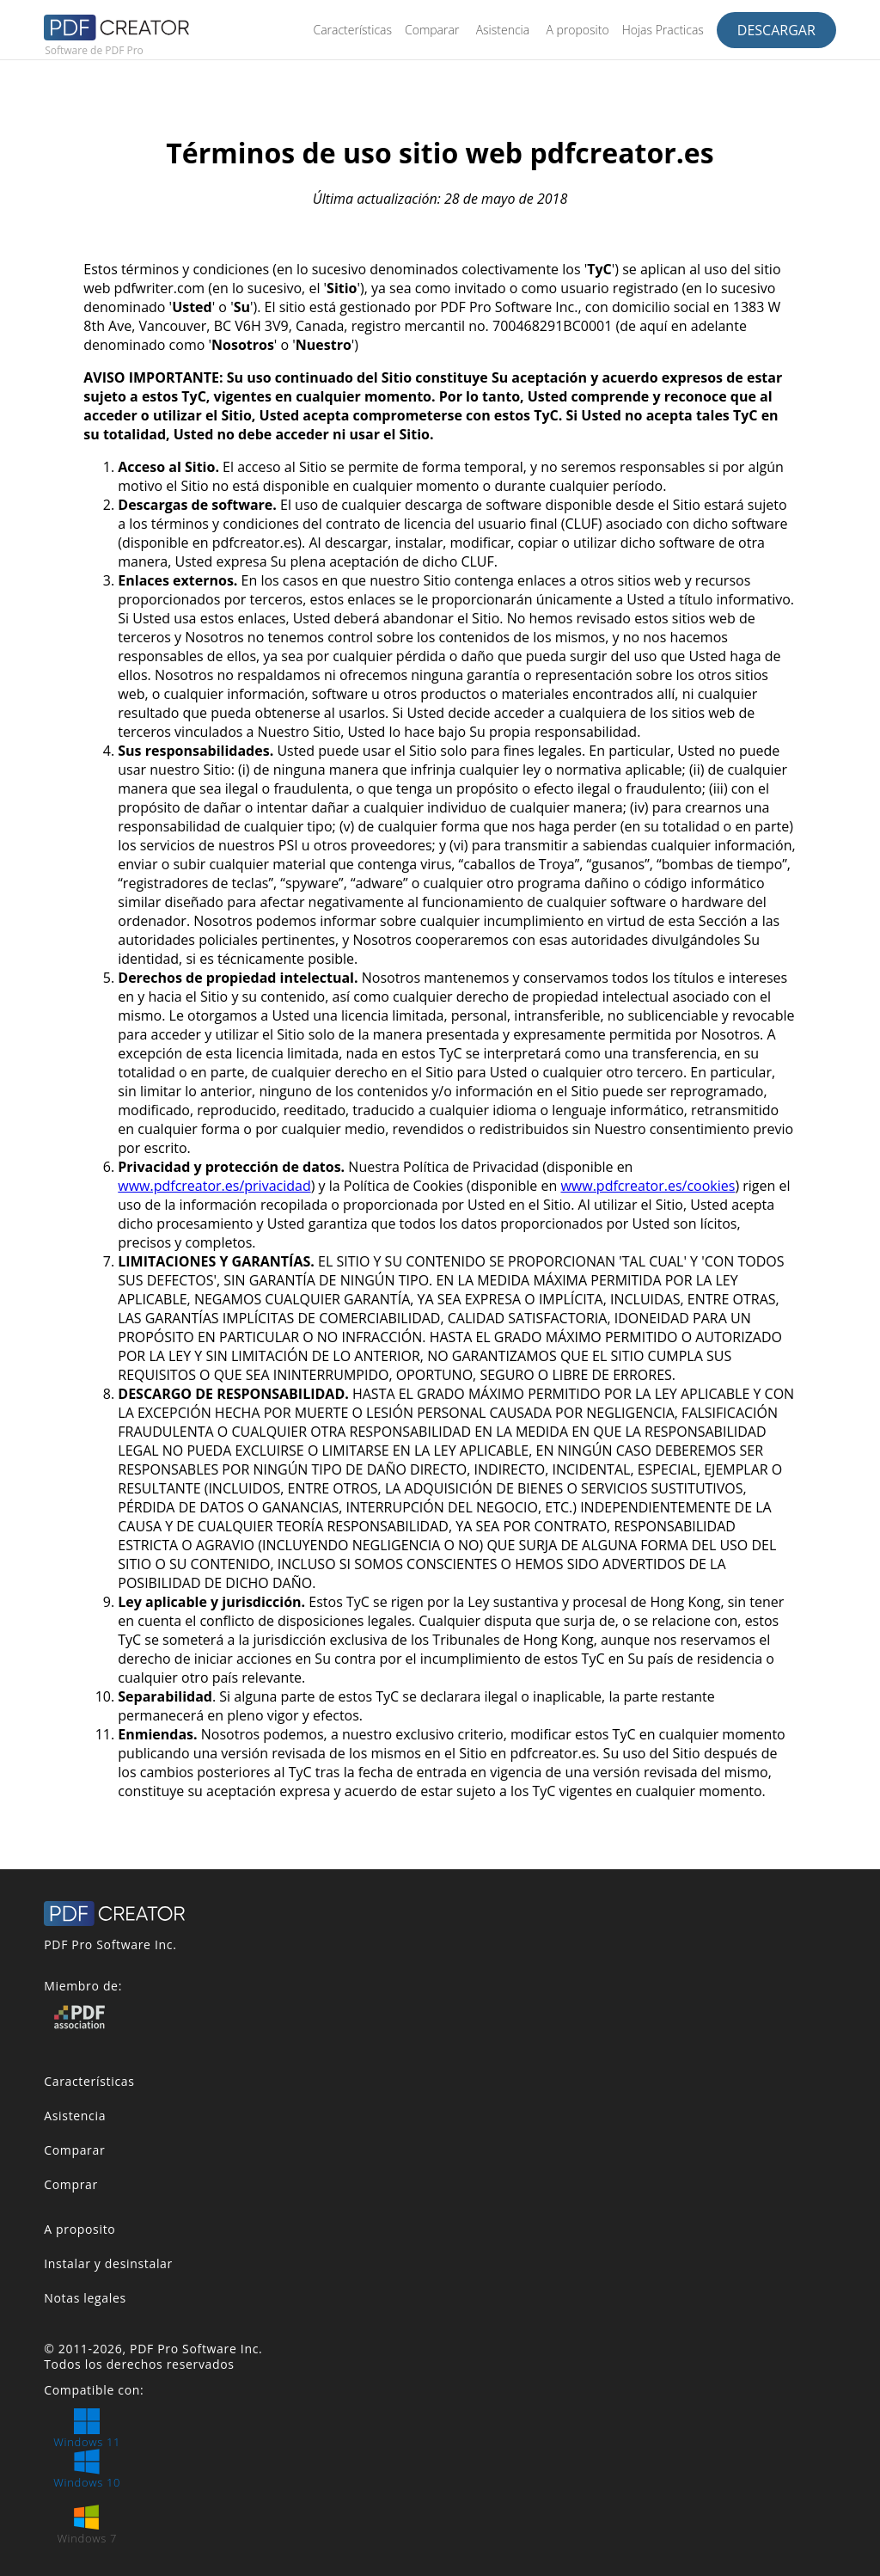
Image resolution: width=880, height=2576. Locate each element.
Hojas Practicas (663, 29)
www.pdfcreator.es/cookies (647, 1185)
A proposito (577, 29)
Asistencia (503, 29)
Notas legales (85, 2298)
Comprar (71, 2184)
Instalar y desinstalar (108, 2263)
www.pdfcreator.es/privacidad (214, 1185)
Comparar (432, 29)
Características (352, 29)
